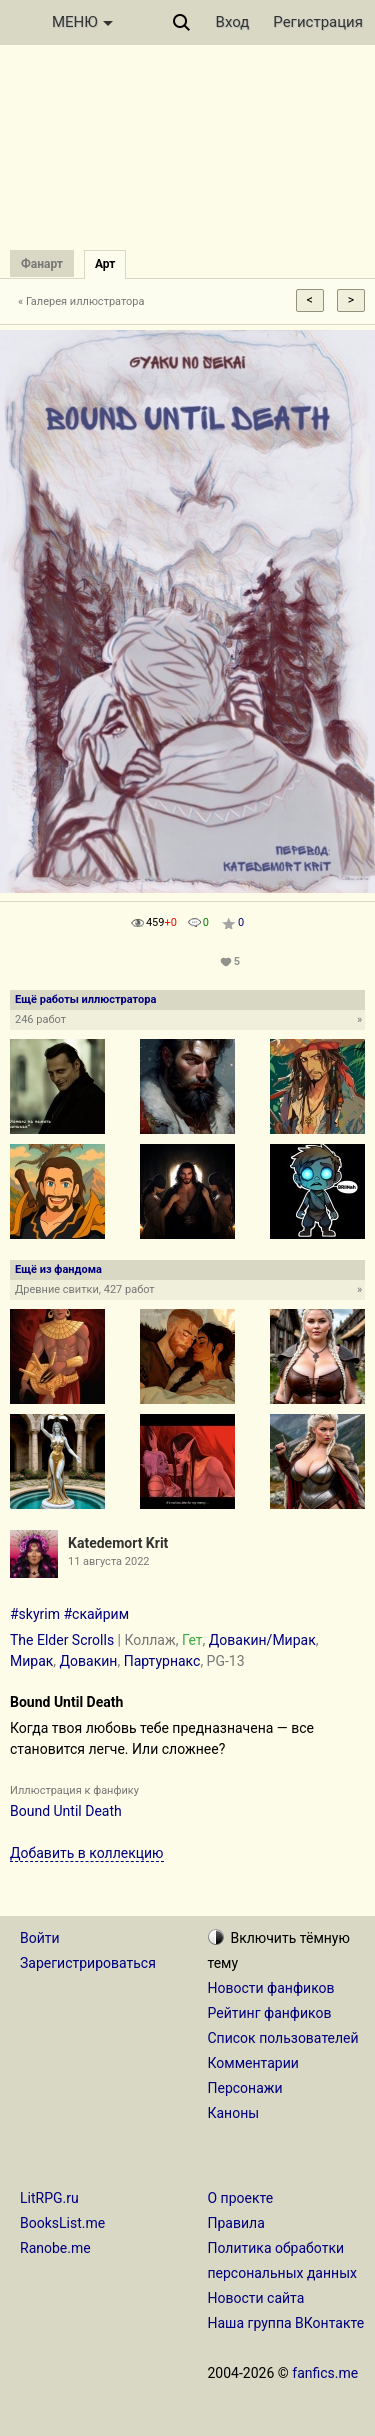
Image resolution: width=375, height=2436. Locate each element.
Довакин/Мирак (262, 1640)
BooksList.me (62, 2223)
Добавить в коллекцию (87, 1853)
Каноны (234, 2113)
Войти (40, 1938)
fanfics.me (325, 2373)
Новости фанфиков (271, 1988)
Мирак (31, 1661)
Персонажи (245, 2088)
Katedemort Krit (118, 1543)
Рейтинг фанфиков (270, 2013)
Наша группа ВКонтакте (286, 2323)
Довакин (89, 1661)
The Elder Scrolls (62, 1640)
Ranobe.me (55, 2248)
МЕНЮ (82, 22)
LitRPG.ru (49, 2198)
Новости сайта (256, 2298)
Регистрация (318, 22)
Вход (233, 22)
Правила (236, 2223)
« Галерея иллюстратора (81, 301)
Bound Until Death (66, 1811)
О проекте (241, 2198)
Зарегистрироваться (88, 1963)
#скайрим (96, 1614)
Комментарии (253, 2063)
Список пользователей (283, 2038)
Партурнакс (162, 1661)
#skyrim (35, 1614)
